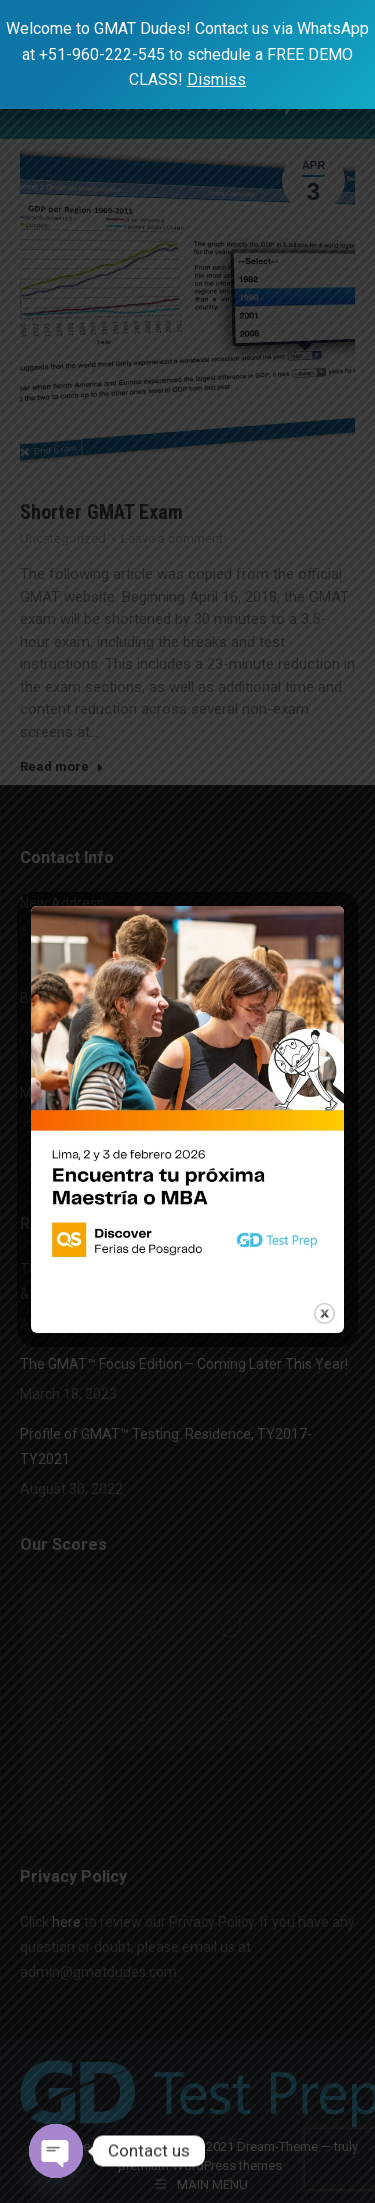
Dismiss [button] (216, 79)
